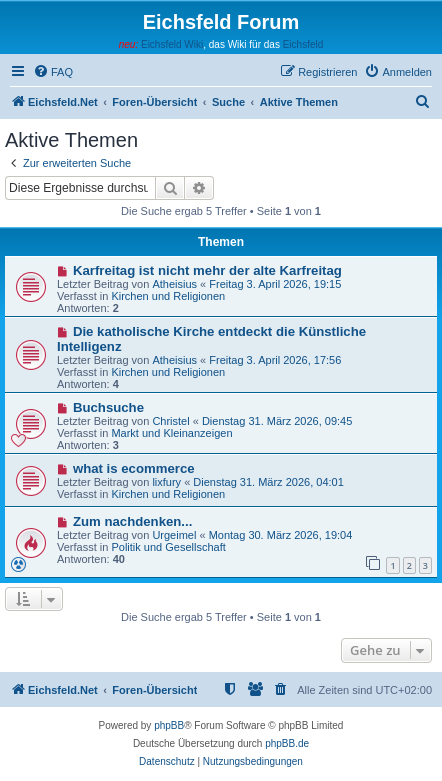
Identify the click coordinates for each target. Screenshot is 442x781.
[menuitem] (53, 72)
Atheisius (174, 284)
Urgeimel (174, 535)
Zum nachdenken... (132, 521)
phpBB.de (287, 743)
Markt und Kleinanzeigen (171, 433)
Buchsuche (108, 407)
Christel (170, 421)
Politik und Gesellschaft (168, 547)
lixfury (166, 482)
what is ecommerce (134, 468)
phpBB (169, 725)
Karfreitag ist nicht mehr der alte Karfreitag (207, 270)
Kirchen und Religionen (168, 296)
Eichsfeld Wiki (172, 44)
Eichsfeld (303, 44)
